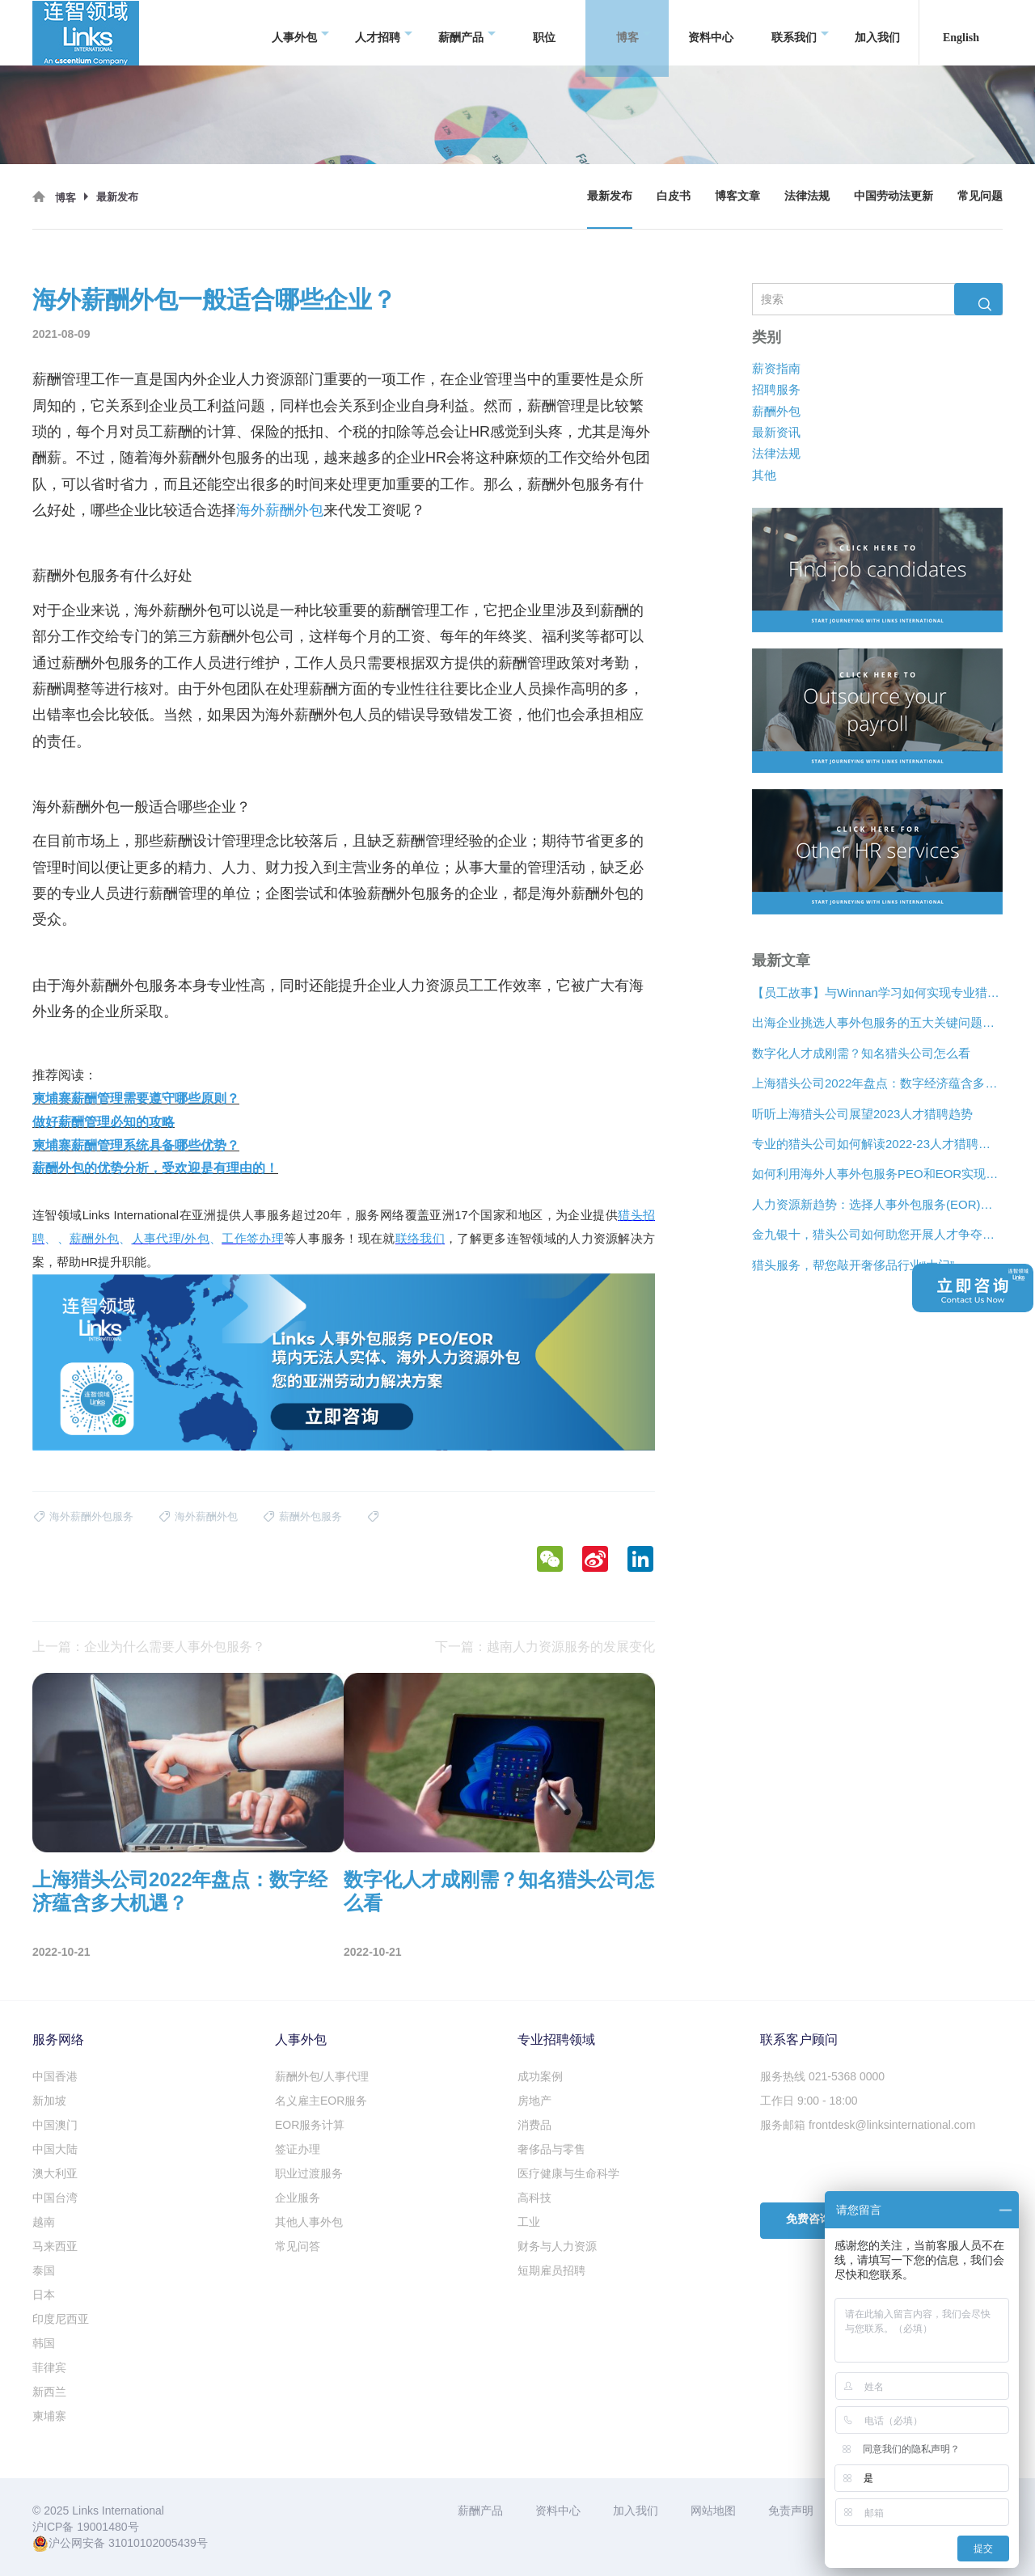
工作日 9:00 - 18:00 (809, 2100)
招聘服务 (776, 390)
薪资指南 (776, 368)
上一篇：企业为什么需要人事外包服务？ (148, 1646)
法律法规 (807, 196)
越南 (43, 2222)
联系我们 (800, 33)
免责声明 (790, 2510)
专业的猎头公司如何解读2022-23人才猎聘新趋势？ (877, 1144)
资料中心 (710, 32)
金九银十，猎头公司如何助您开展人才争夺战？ (877, 1235)
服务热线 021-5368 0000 (822, 2076)
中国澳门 (55, 2124)
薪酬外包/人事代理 (322, 2076)
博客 (633, 33)
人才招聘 (383, 33)
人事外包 (300, 33)
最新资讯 (776, 432)
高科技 (534, 2197)
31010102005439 (152, 2542)
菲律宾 (49, 2367)
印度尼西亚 (60, 2319)
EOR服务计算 (309, 2124)
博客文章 (737, 196)
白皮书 (674, 196)
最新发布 (609, 196)
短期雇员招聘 (551, 2270)
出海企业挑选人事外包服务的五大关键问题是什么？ (877, 1023)
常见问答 (297, 2246)
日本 (43, 2294)
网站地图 (713, 2510)
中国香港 (55, 2076)
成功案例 (540, 2076)
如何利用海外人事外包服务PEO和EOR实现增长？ (877, 1174)
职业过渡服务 (309, 2173)
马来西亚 (55, 2246)
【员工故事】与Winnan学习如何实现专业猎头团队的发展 (877, 992)
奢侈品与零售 (551, 2149)
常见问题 (980, 196)
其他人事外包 (309, 2222)
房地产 (534, 2100)
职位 (544, 32)
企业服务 (297, 2197)
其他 (764, 475)
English (961, 32)
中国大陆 (55, 2149)
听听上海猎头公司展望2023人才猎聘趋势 (862, 1114)
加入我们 (877, 32)
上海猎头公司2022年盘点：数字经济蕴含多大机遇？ (877, 1084)
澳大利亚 (55, 2173)
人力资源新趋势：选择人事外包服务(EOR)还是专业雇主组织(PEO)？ (877, 1204)
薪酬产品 (467, 33)
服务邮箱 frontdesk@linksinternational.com (867, 2124)
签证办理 (297, 2149)
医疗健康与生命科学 (568, 2173)
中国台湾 (55, 2197)
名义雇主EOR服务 (321, 2100)
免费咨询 (808, 2219)
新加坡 (49, 2100)
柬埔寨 (49, 2416)
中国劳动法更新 (893, 196)
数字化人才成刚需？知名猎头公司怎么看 (861, 1053)
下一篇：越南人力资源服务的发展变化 (545, 1646)
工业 (529, 2222)
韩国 (43, 2343)
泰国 (43, 2270)
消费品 (534, 2124)
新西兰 (49, 2391)
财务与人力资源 (557, 2246)
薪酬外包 (776, 411)
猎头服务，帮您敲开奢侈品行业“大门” (853, 1265)
